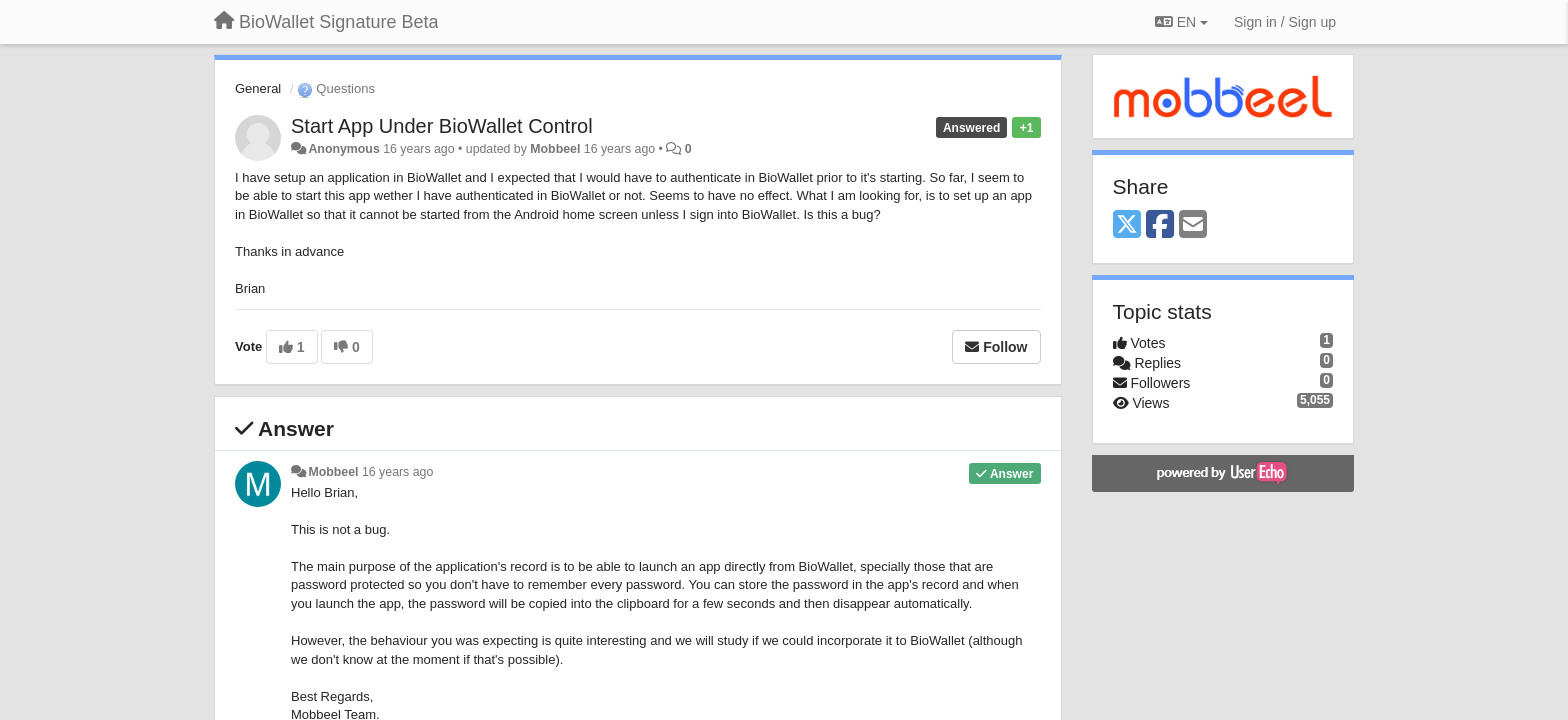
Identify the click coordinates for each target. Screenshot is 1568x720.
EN (1181, 22)
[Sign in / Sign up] (1285, 22)
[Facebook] (1160, 225)
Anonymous (343, 149)
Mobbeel (555, 149)
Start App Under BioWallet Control (442, 126)
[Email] (1193, 225)
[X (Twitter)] (1127, 225)
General (258, 88)
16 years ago (397, 472)
